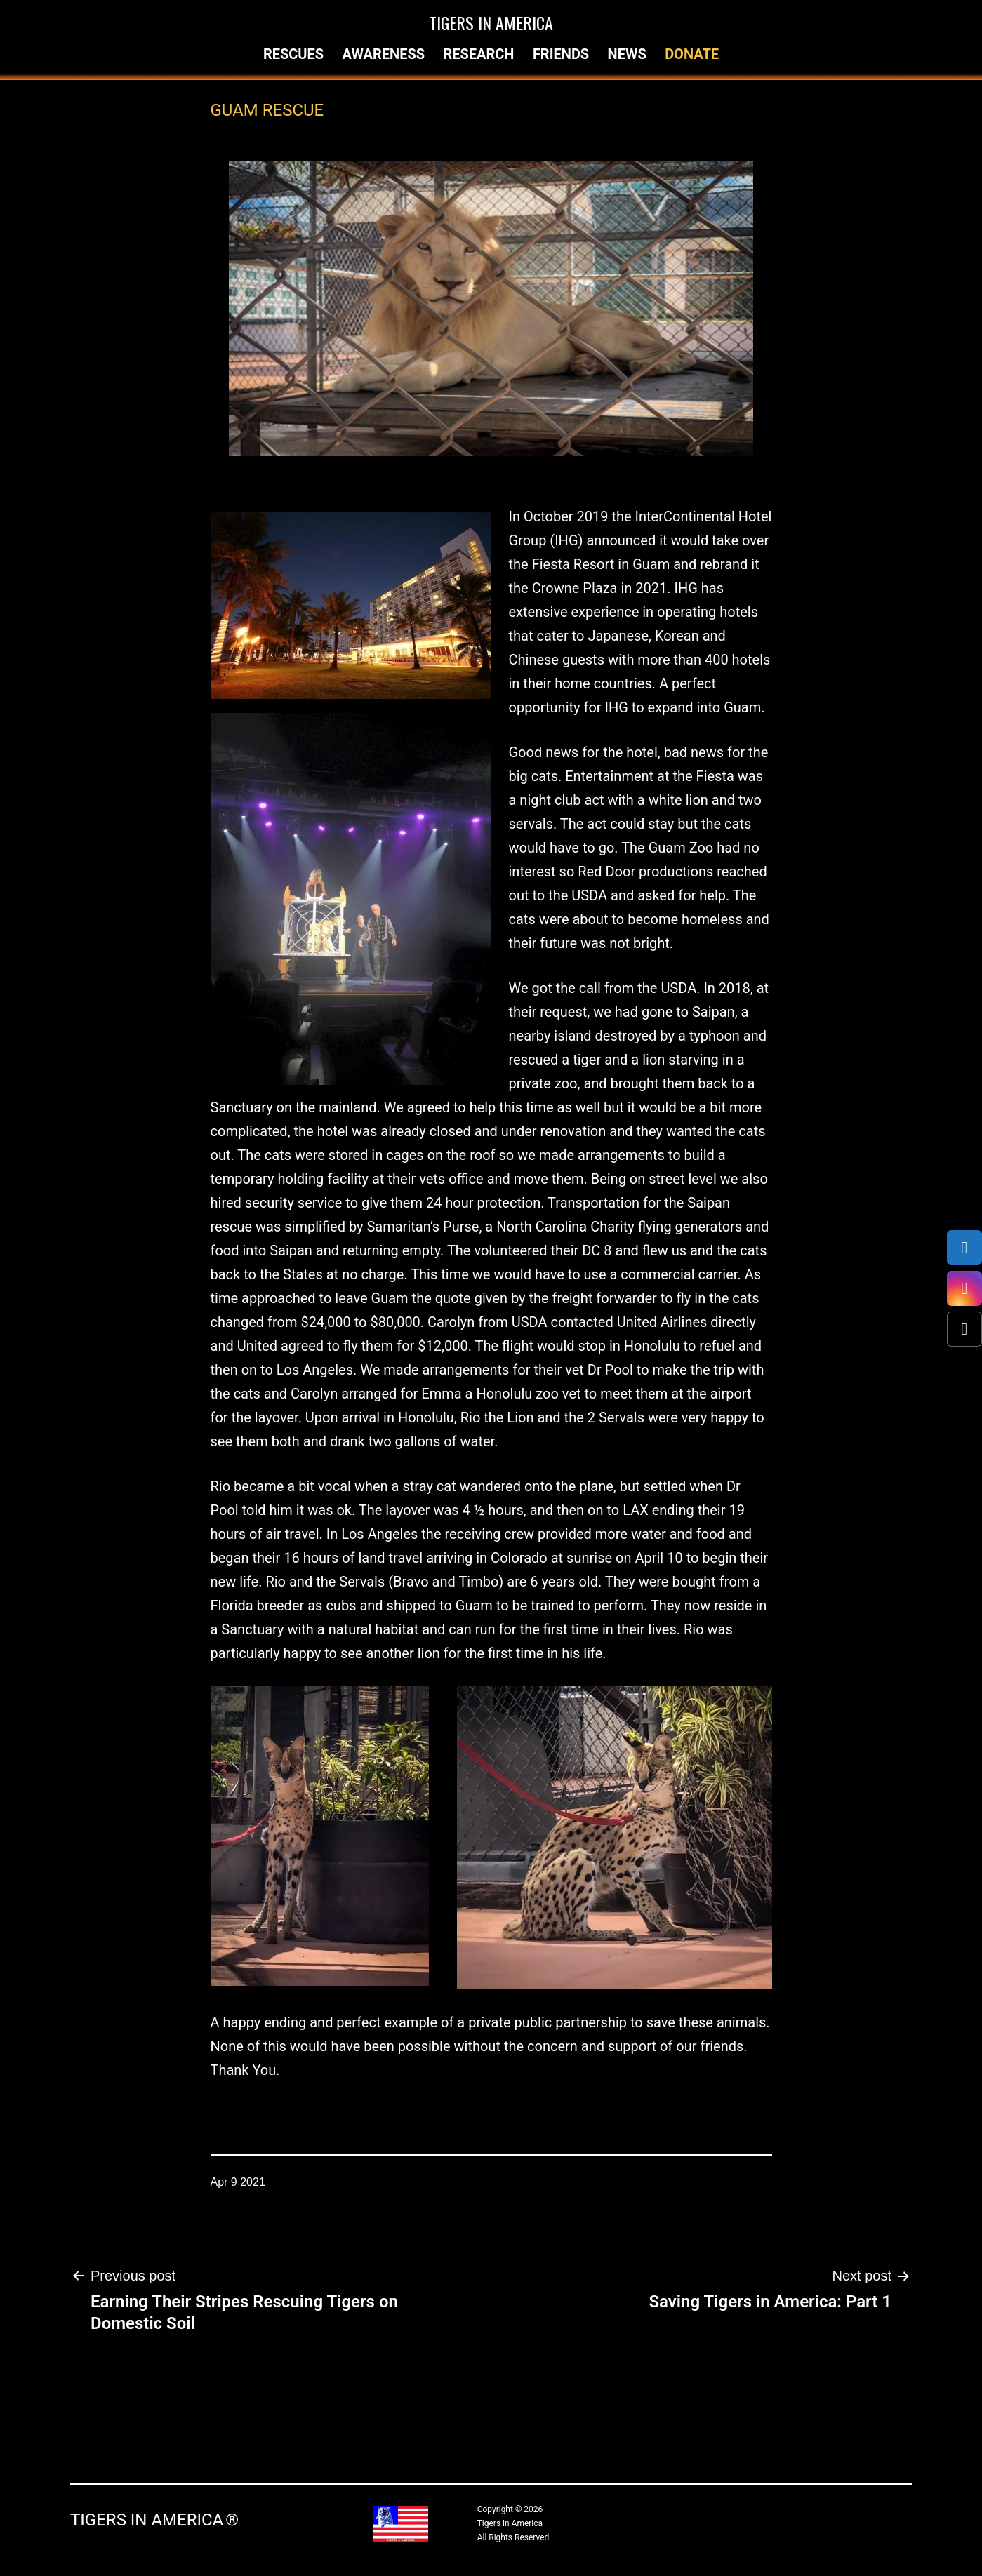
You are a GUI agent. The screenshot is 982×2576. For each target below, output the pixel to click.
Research (478, 54)
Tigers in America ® (154, 2520)
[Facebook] (964, 1247)
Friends (561, 54)
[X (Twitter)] (964, 1329)
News (627, 54)
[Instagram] (964, 1288)
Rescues (293, 54)
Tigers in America (491, 22)
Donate (692, 54)
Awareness (383, 54)
